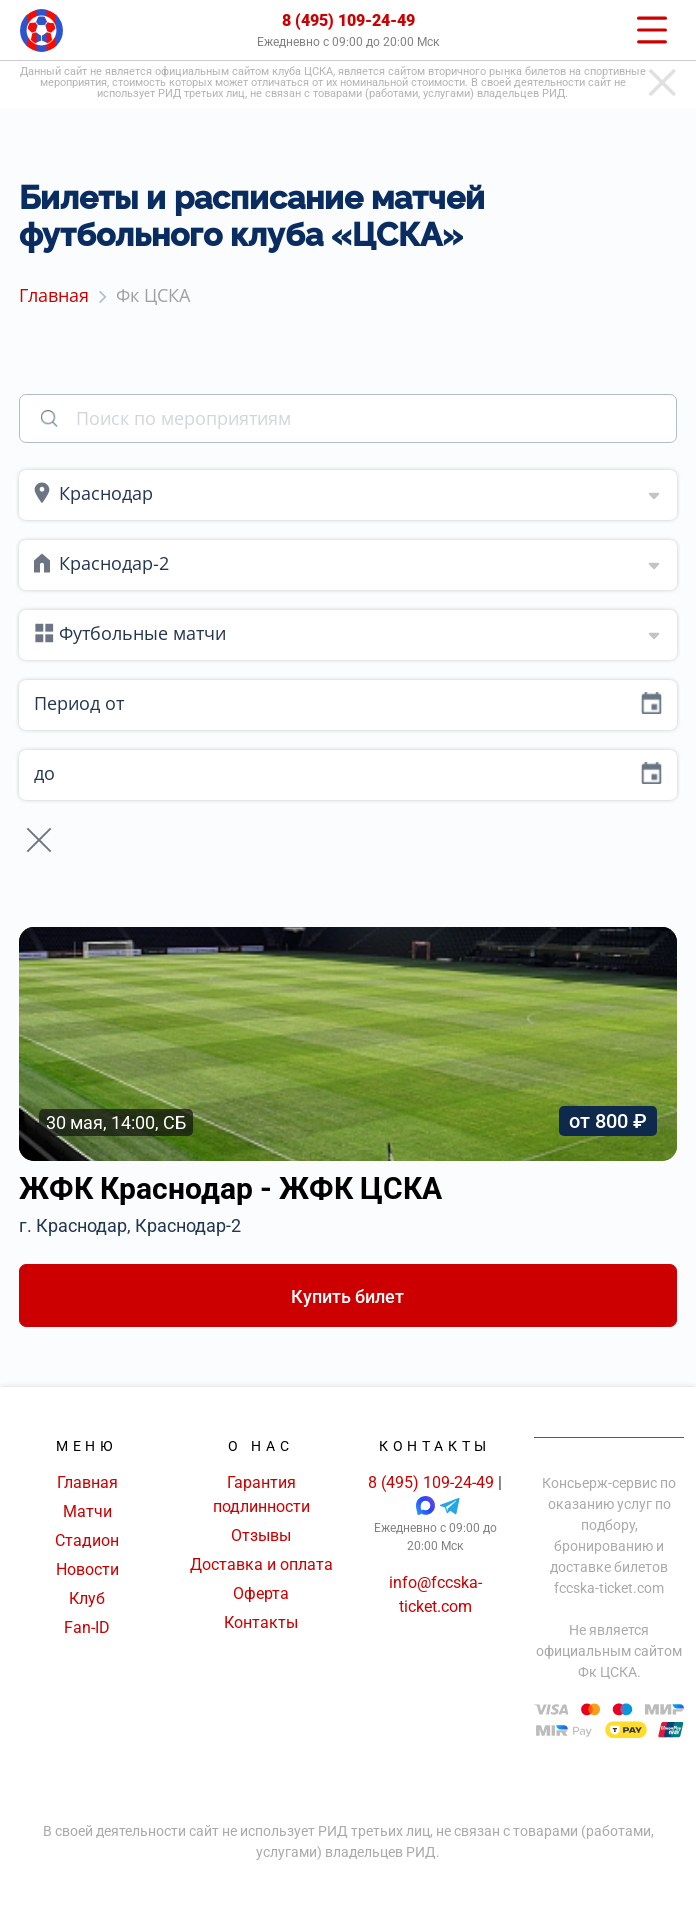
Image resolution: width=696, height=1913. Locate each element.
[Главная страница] (41, 30)
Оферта (261, 1593)
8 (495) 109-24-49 (348, 20)
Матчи (87, 1511)
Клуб (87, 1598)
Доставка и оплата (261, 1564)
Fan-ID (87, 1627)
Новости (87, 1569)
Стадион (87, 1540)
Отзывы (261, 1535)
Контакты (261, 1622)
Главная (87, 1482)
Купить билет (347, 1296)
